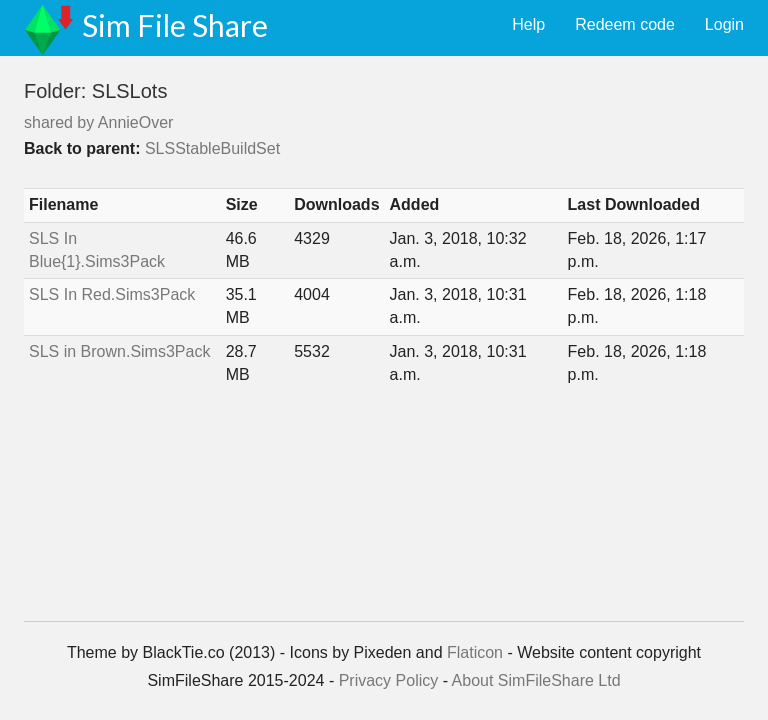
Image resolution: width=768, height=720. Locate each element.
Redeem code (625, 24)
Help (528, 24)
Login (724, 24)
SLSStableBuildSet (212, 148)
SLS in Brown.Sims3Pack (119, 351)
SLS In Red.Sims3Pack (112, 294)
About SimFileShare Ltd (536, 680)
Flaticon (475, 652)
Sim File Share (175, 25)
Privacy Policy (389, 680)
